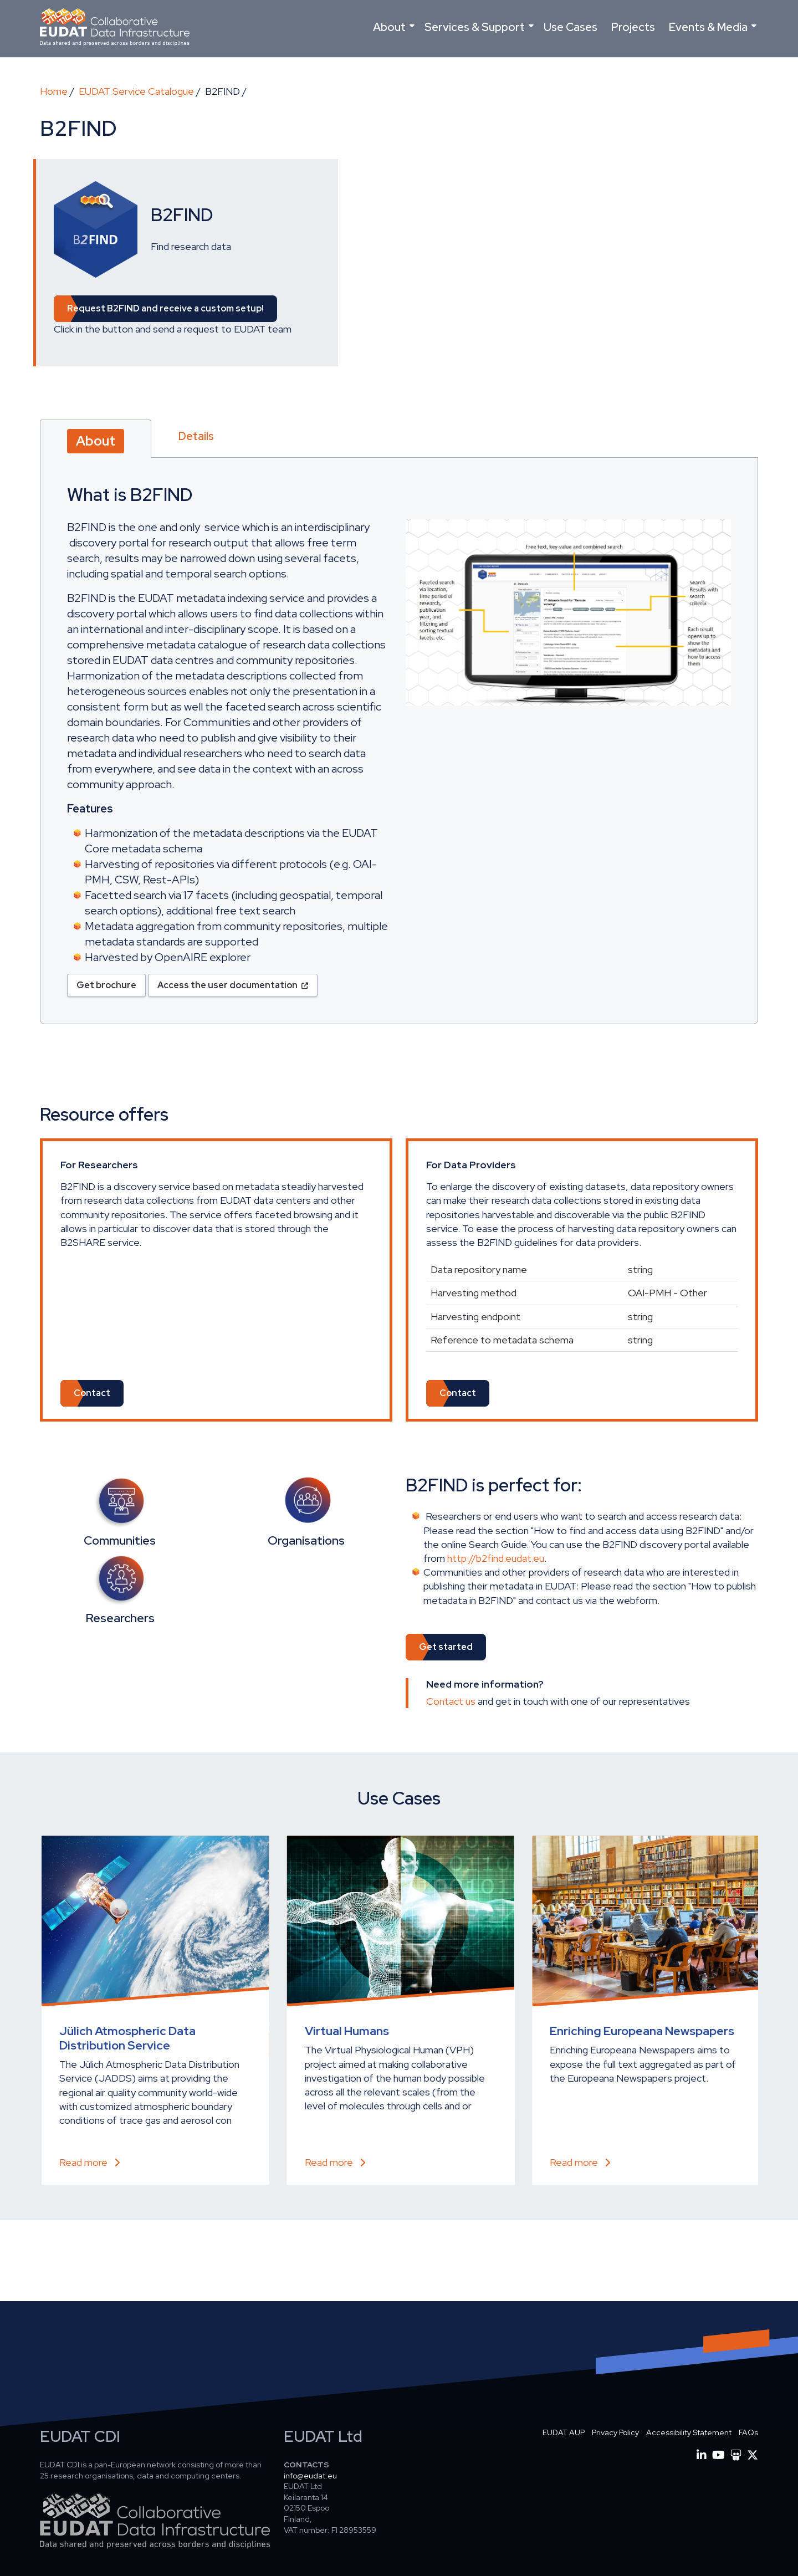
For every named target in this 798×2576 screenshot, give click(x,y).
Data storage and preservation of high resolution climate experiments (388, 2045)
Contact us (450, 1701)
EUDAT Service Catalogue (136, 91)
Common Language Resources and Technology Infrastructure (625, 2038)
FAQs (748, 2432)
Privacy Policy (615, 2432)
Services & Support (474, 27)
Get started (446, 1647)
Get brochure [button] (106, 985)
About (389, 27)
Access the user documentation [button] (227, 985)
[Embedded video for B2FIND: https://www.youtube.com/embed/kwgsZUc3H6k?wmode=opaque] (521, 258)
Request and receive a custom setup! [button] (165, 308)
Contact (92, 1393)
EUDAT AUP (564, 2432)
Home (54, 91)
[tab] (95, 439)
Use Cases (570, 27)
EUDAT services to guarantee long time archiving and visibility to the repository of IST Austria (145, 2045)
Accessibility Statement (689, 2432)
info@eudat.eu (310, 2476)
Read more (74, 2162)
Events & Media (708, 27)
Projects (633, 27)
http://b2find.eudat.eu (495, 1558)
